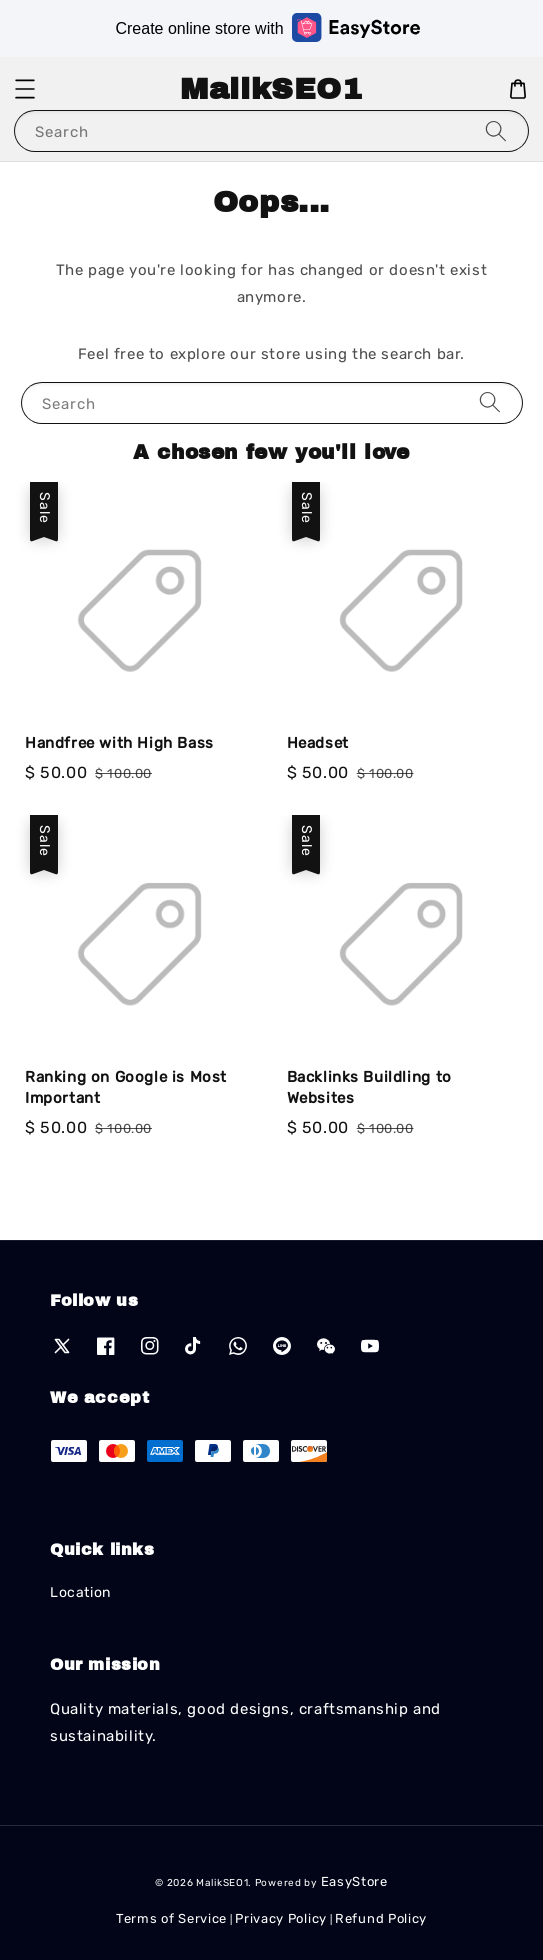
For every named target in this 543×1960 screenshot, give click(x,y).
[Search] (496, 130)
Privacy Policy (281, 1918)
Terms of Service (171, 1918)
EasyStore (354, 1881)
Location (80, 1592)
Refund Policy (381, 1918)
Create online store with (267, 27)
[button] (25, 89)
